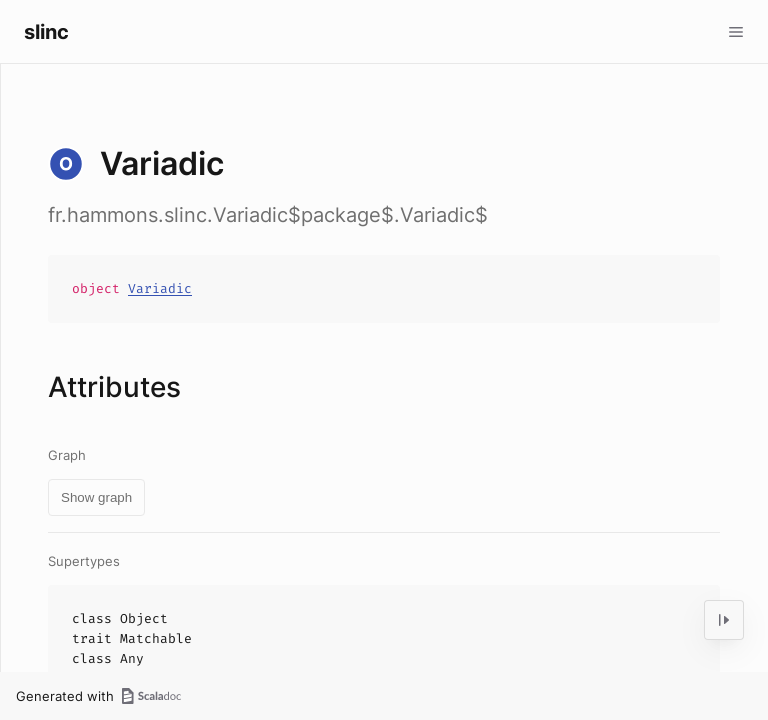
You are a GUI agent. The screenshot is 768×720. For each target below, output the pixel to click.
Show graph (96, 497)
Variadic (160, 288)
